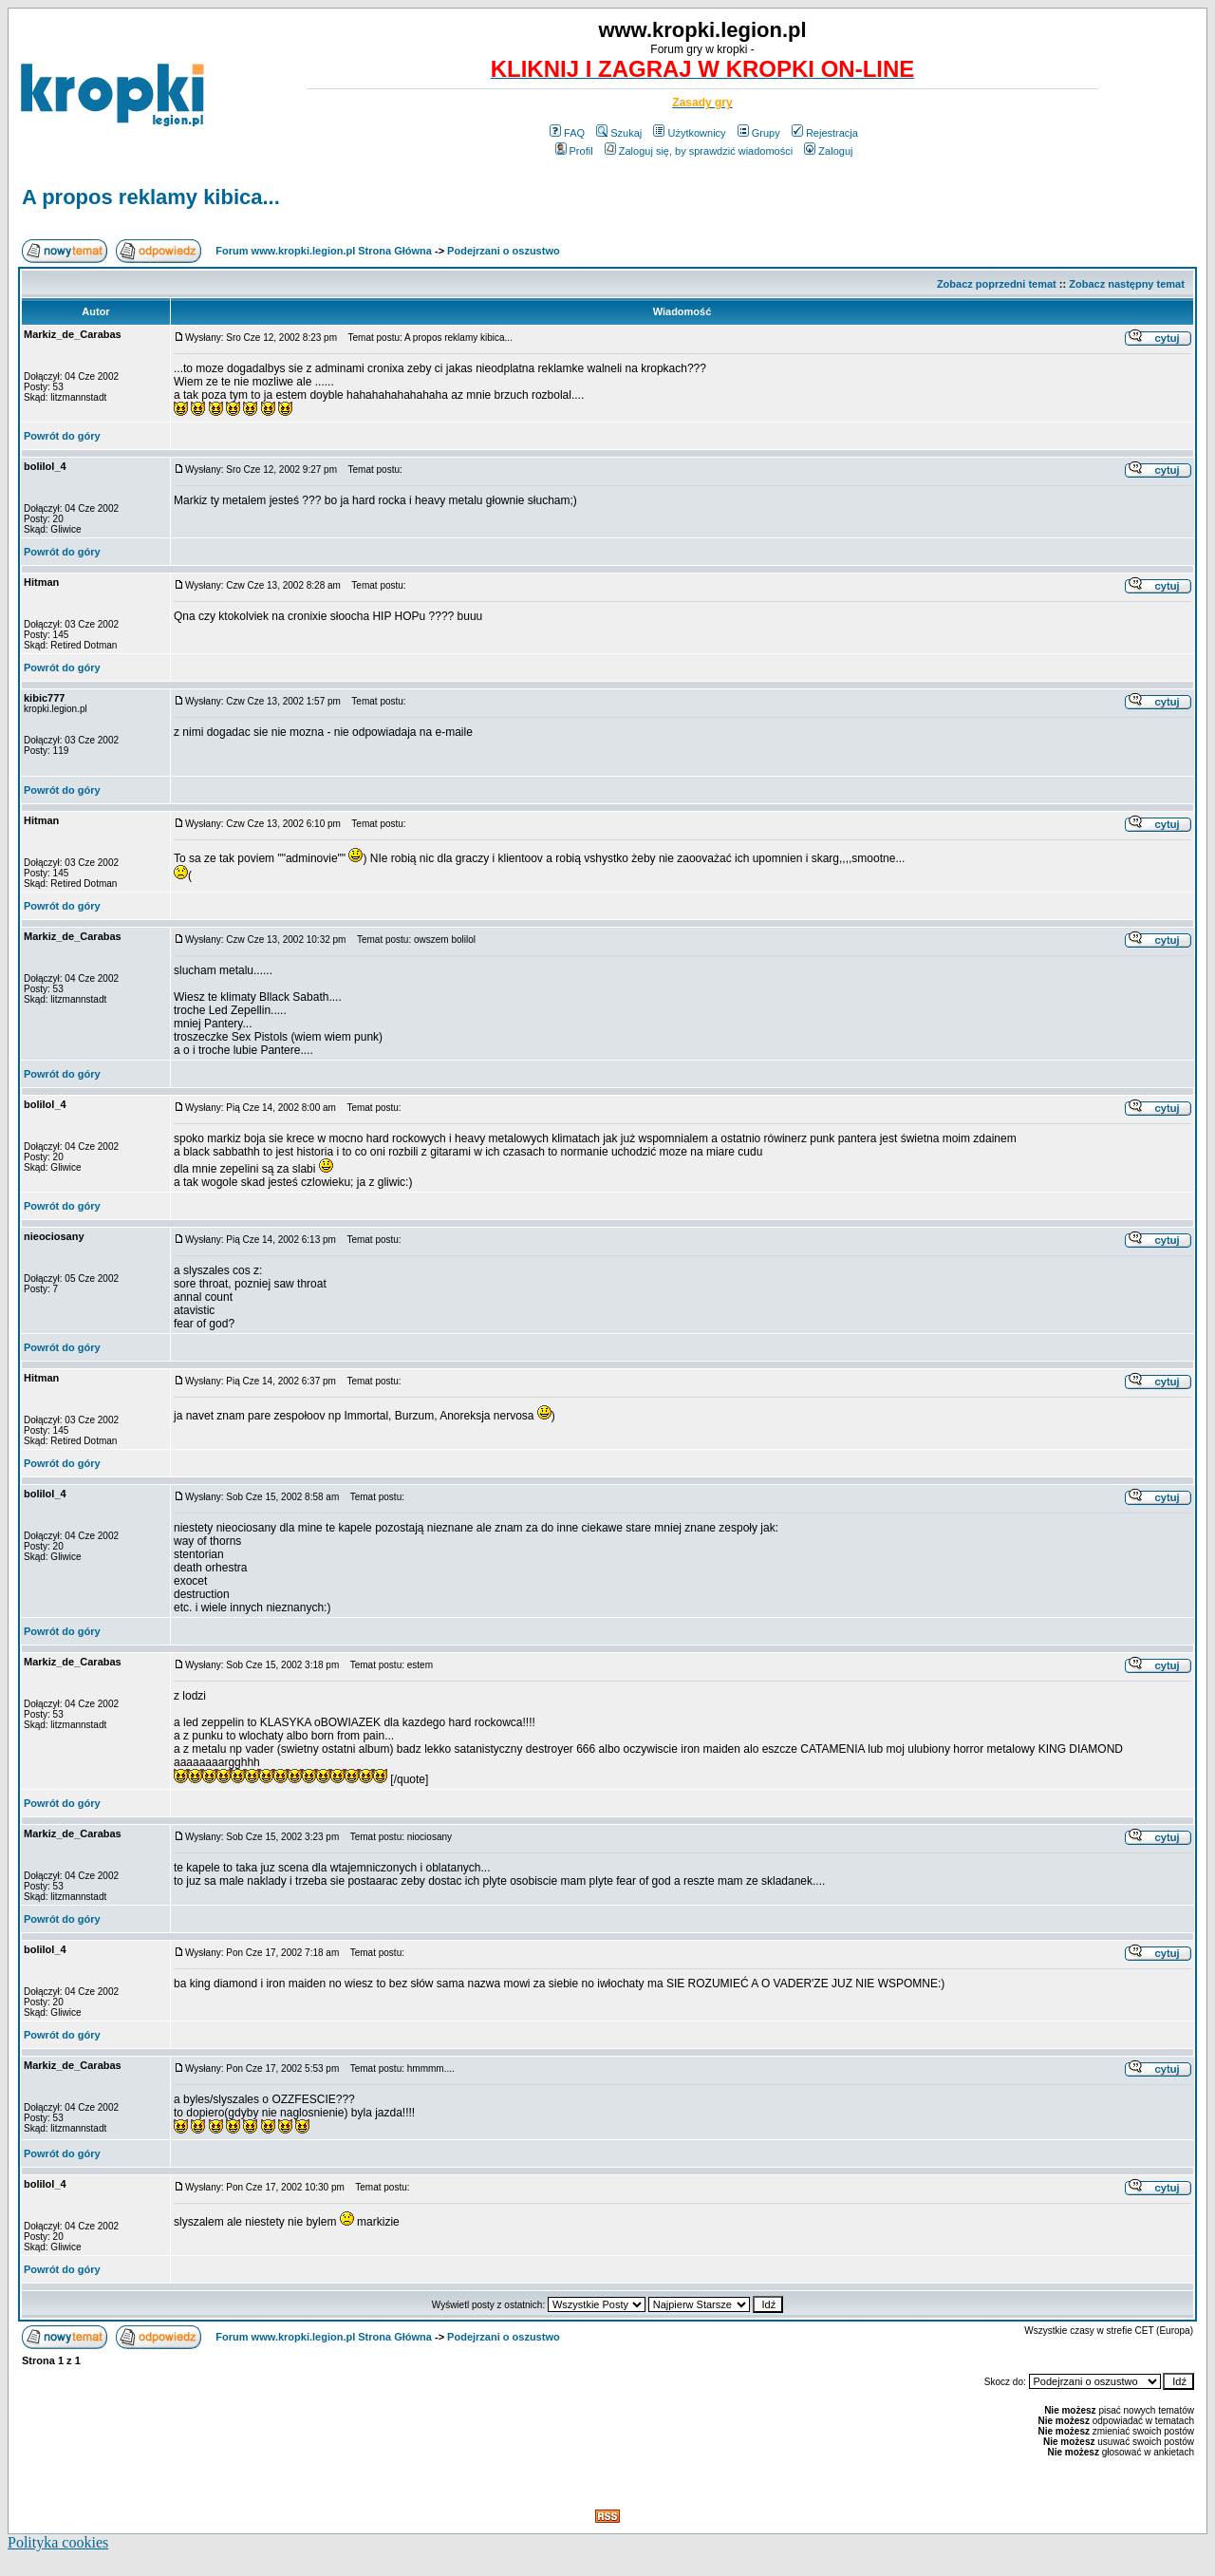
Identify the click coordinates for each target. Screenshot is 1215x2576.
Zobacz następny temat (1127, 284)
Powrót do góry (62, 436)
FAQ (567, 133)
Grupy (759, 133)
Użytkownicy (689, 133)
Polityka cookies (58, 2542)
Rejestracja (825, 133)
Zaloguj (828, 151)
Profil (574, 151)
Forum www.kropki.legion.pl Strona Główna (323, 250)
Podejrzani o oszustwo (503, 250)
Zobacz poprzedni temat (996, 284)
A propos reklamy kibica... (151, 197)
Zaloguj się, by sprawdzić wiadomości (699, 151)
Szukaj (619, 133)
